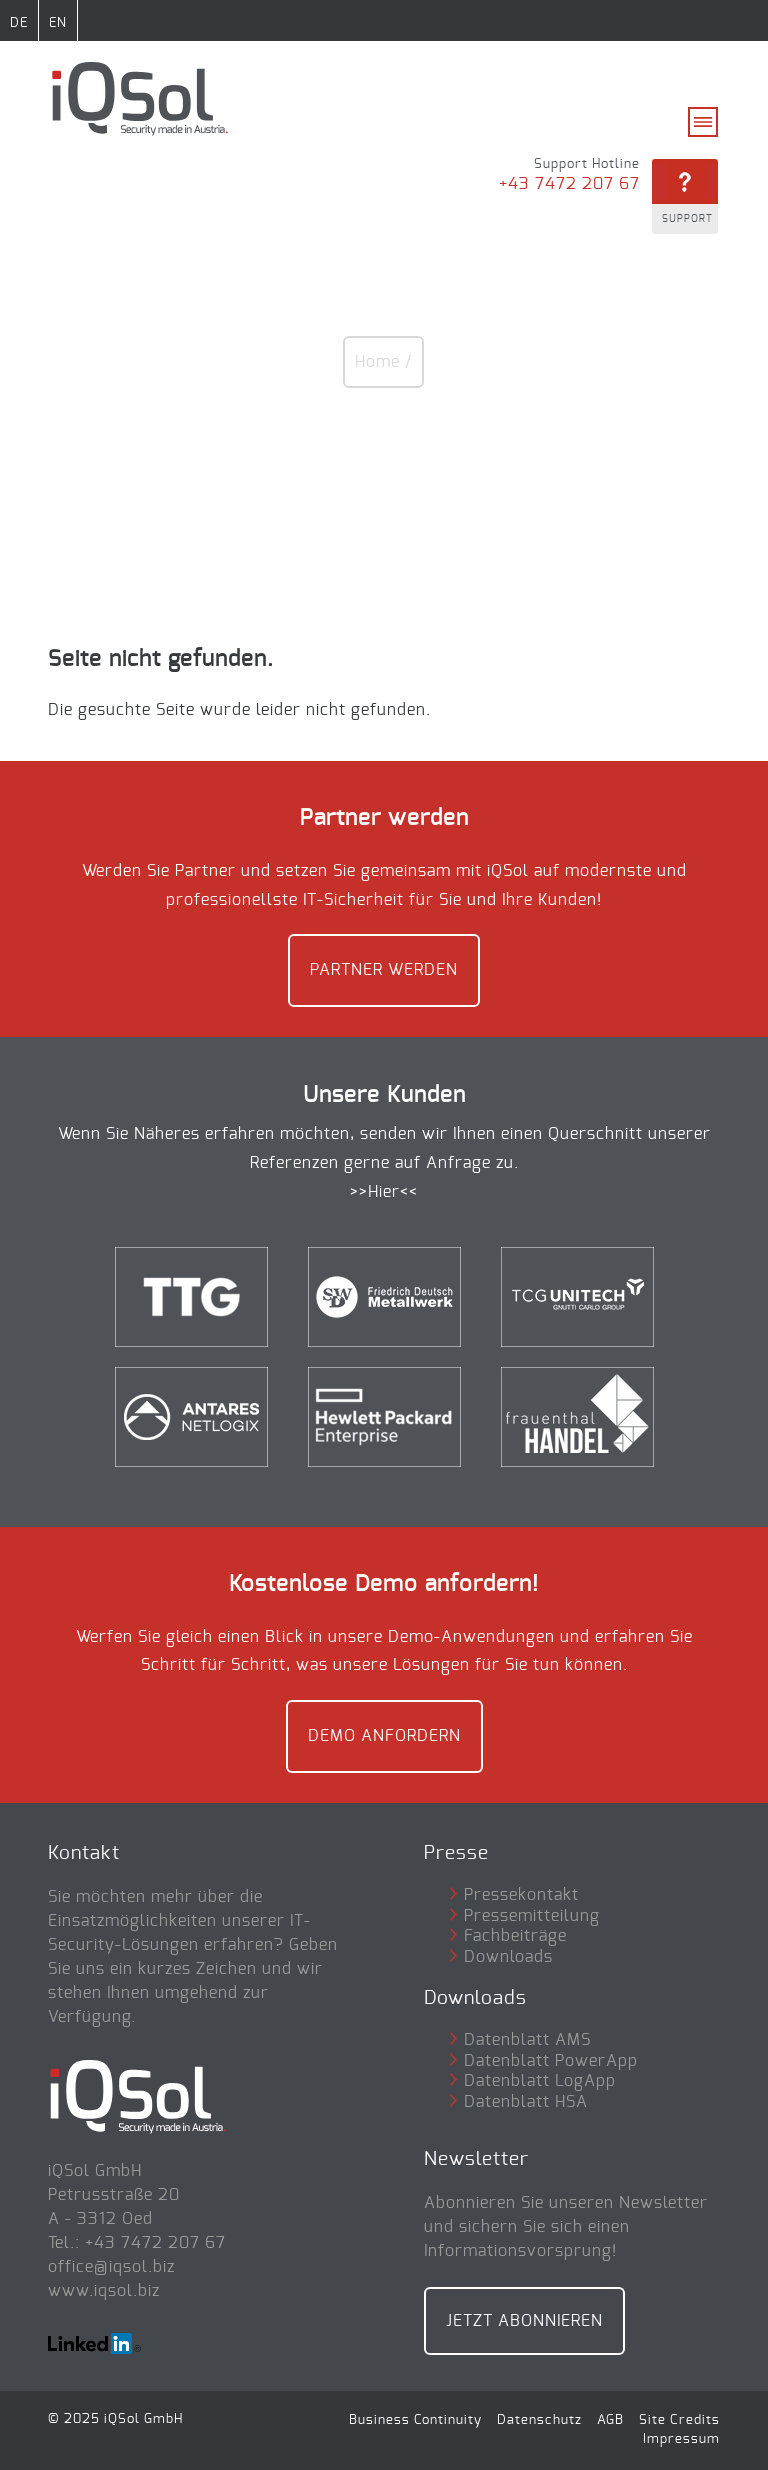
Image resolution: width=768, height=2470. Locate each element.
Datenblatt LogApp (540, 2081)
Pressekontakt (521, 1895)
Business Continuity (415, 2420)
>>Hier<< (384, 1192)
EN (58, 23)
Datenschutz (539, 2420)
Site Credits (679, 2420)
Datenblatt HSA (526, 2102)
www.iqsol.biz (104, 2291)
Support (687, 219)
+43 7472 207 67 (569, 184)
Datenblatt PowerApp (551, 2061)
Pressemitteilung (532, 1916)
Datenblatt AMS (527, 2040)
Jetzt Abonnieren (524, 2321)
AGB (610, 2420)
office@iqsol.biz (111, 2267)
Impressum (681, 2439)
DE (19, 23)
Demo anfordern (384, 1736)
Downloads (508, 1957)
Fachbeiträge (515, 1936)
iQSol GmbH (143, 2419)
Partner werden (384, 970)
